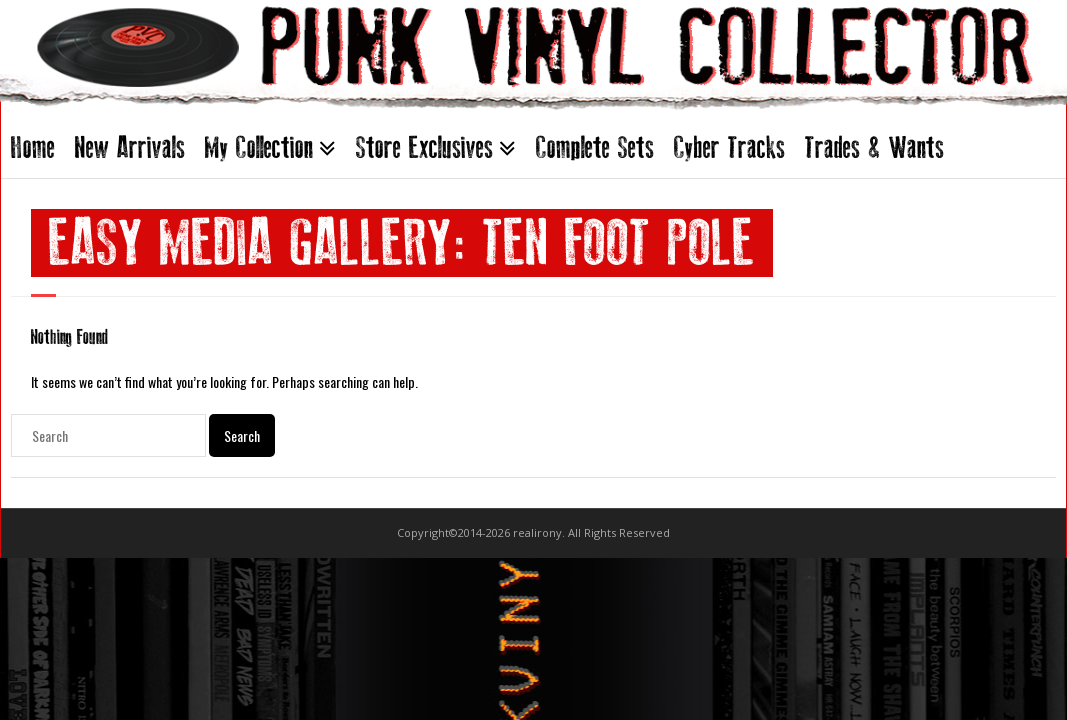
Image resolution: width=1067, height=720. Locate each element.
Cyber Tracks (729, 147)
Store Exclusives (424, 147)
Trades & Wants (874, 147)
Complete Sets (595, 147)
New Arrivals (130, 147)
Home (33, 147)
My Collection (259, 147)
